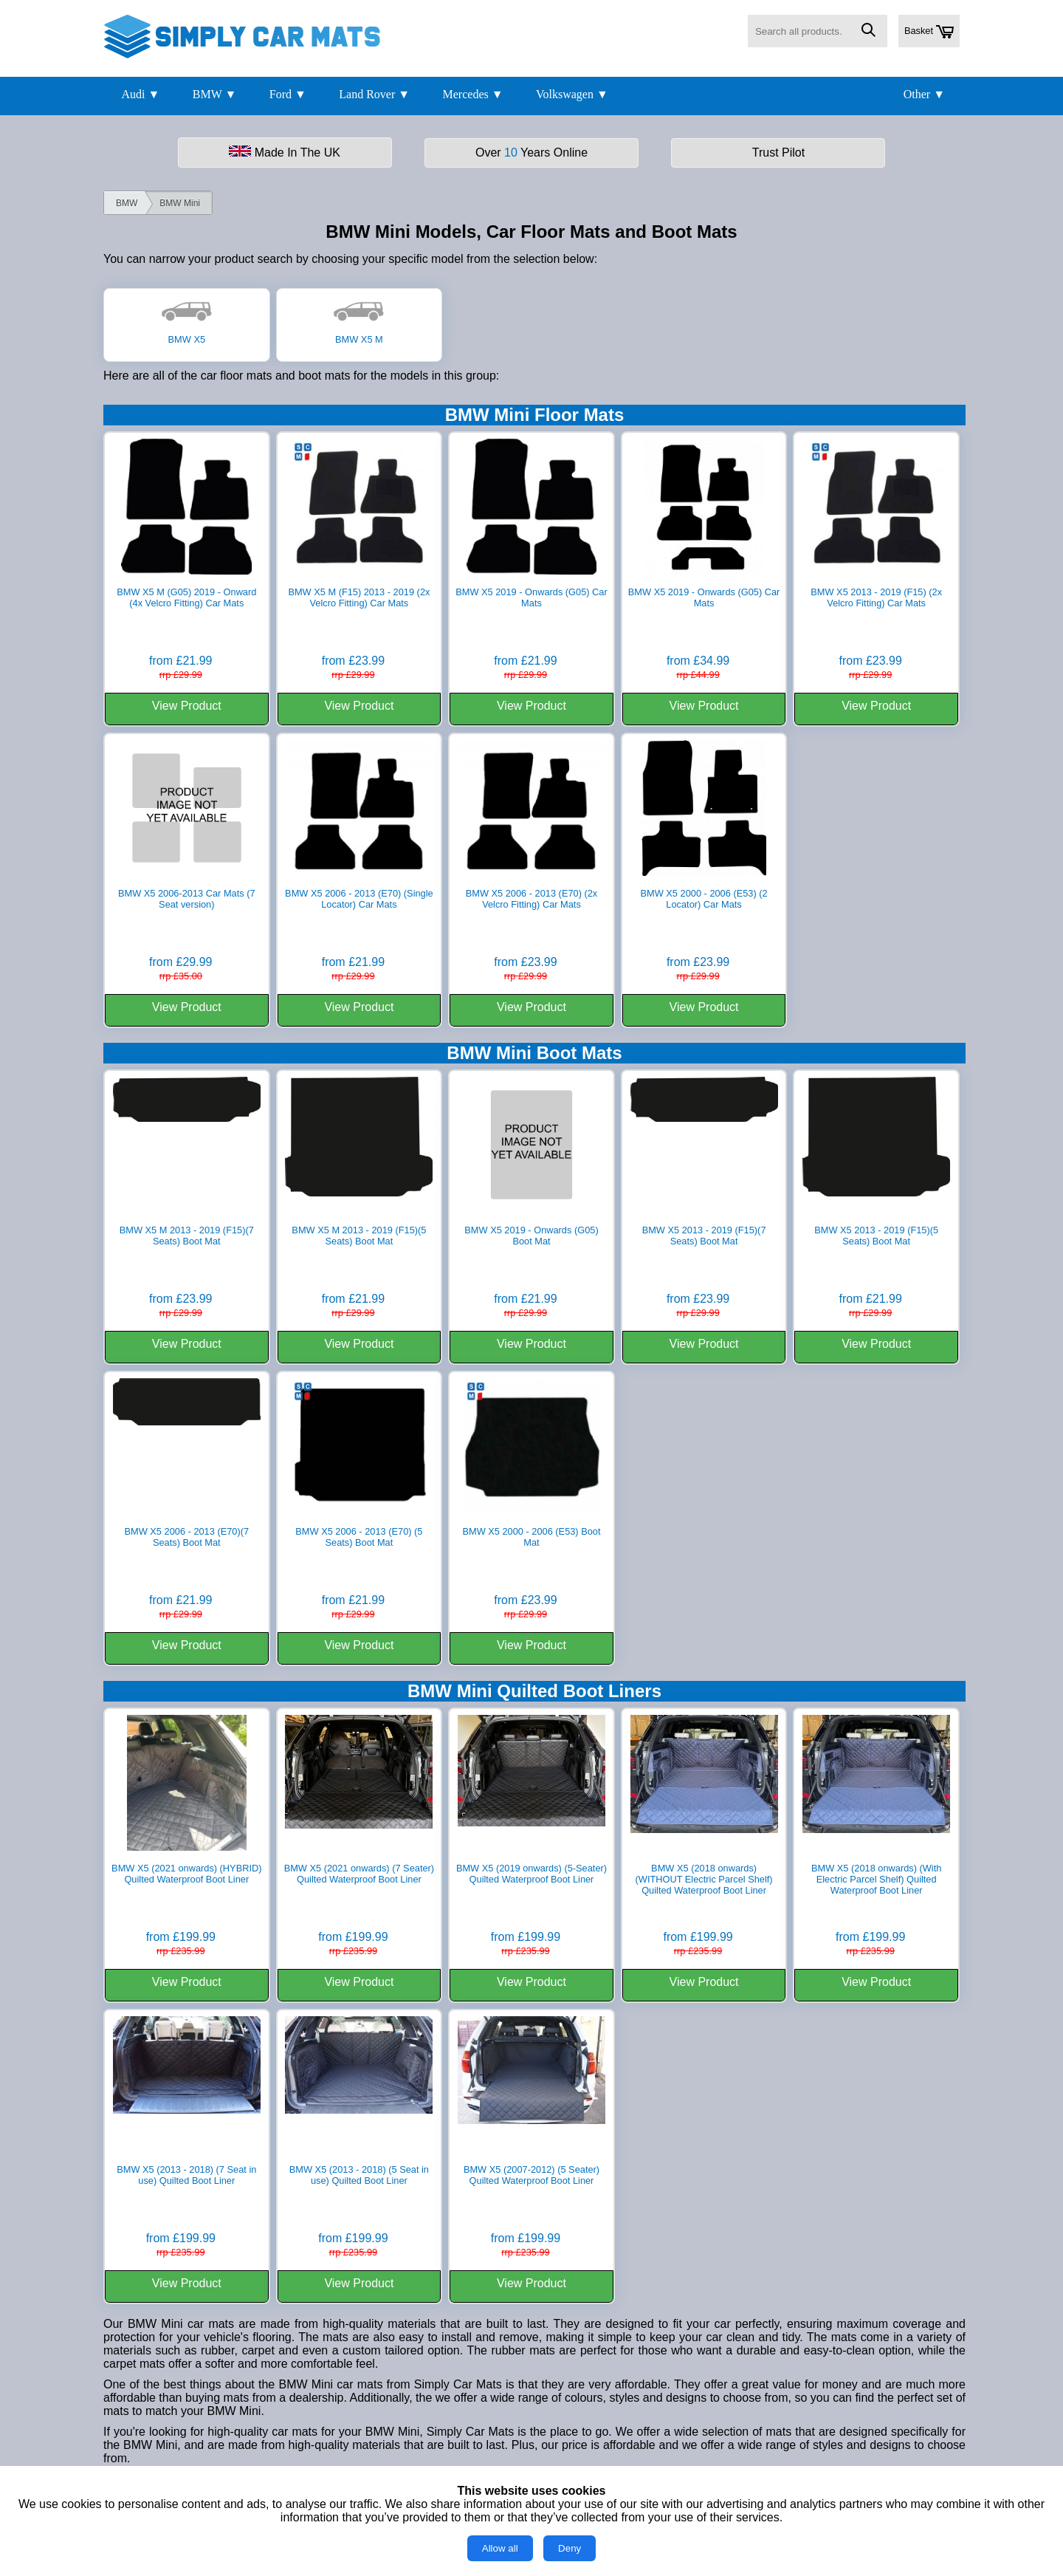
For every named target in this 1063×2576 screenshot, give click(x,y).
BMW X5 (187, 334)
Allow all (500, 2548)
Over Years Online (531, 152)
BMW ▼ (215, 94)
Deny (569, 2548)
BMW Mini (179, 203)
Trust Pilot (778, 152)
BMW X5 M (359, 334)
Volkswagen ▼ (572, 94)
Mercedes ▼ (473, 94)
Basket (929, 31)
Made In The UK (284, 152)
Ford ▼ (287, 94)
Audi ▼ (140, 94)
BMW (126, 203)
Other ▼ (924, 94)
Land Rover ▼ (374, 94)
